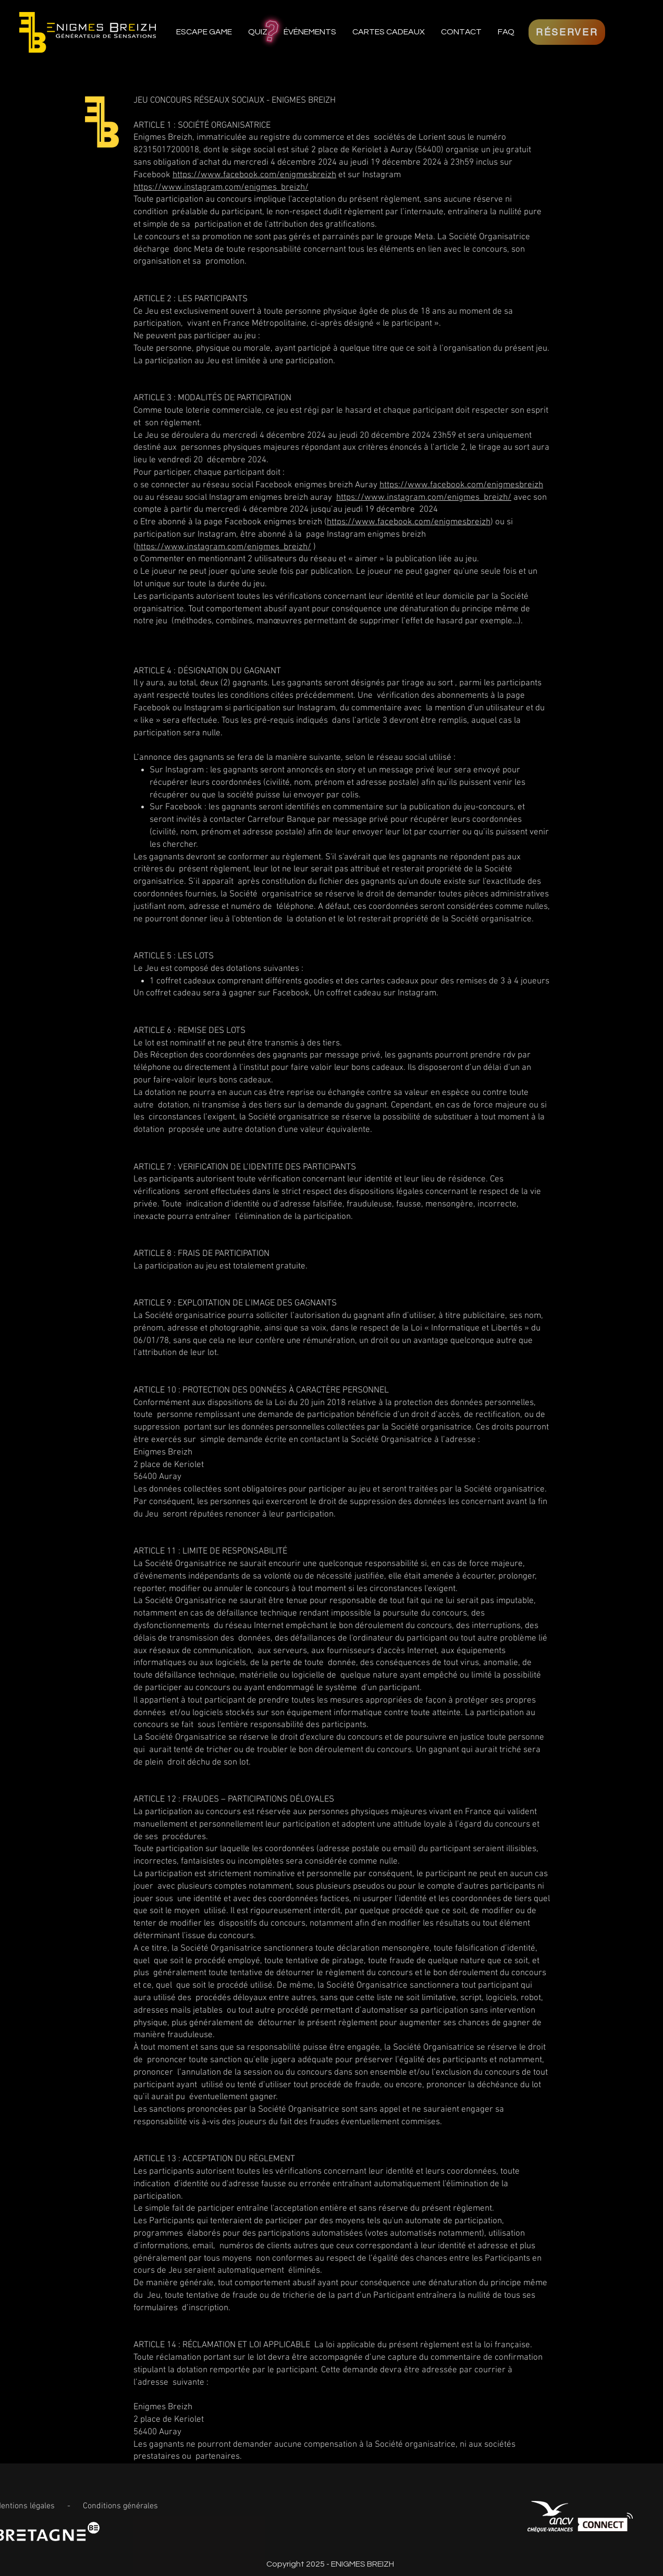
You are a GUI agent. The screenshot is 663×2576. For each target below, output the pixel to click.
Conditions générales (120, 2506)
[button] (310, 32)
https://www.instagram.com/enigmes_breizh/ (221, 187)
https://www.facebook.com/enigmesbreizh (254, 175)
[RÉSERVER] (567, 32)
